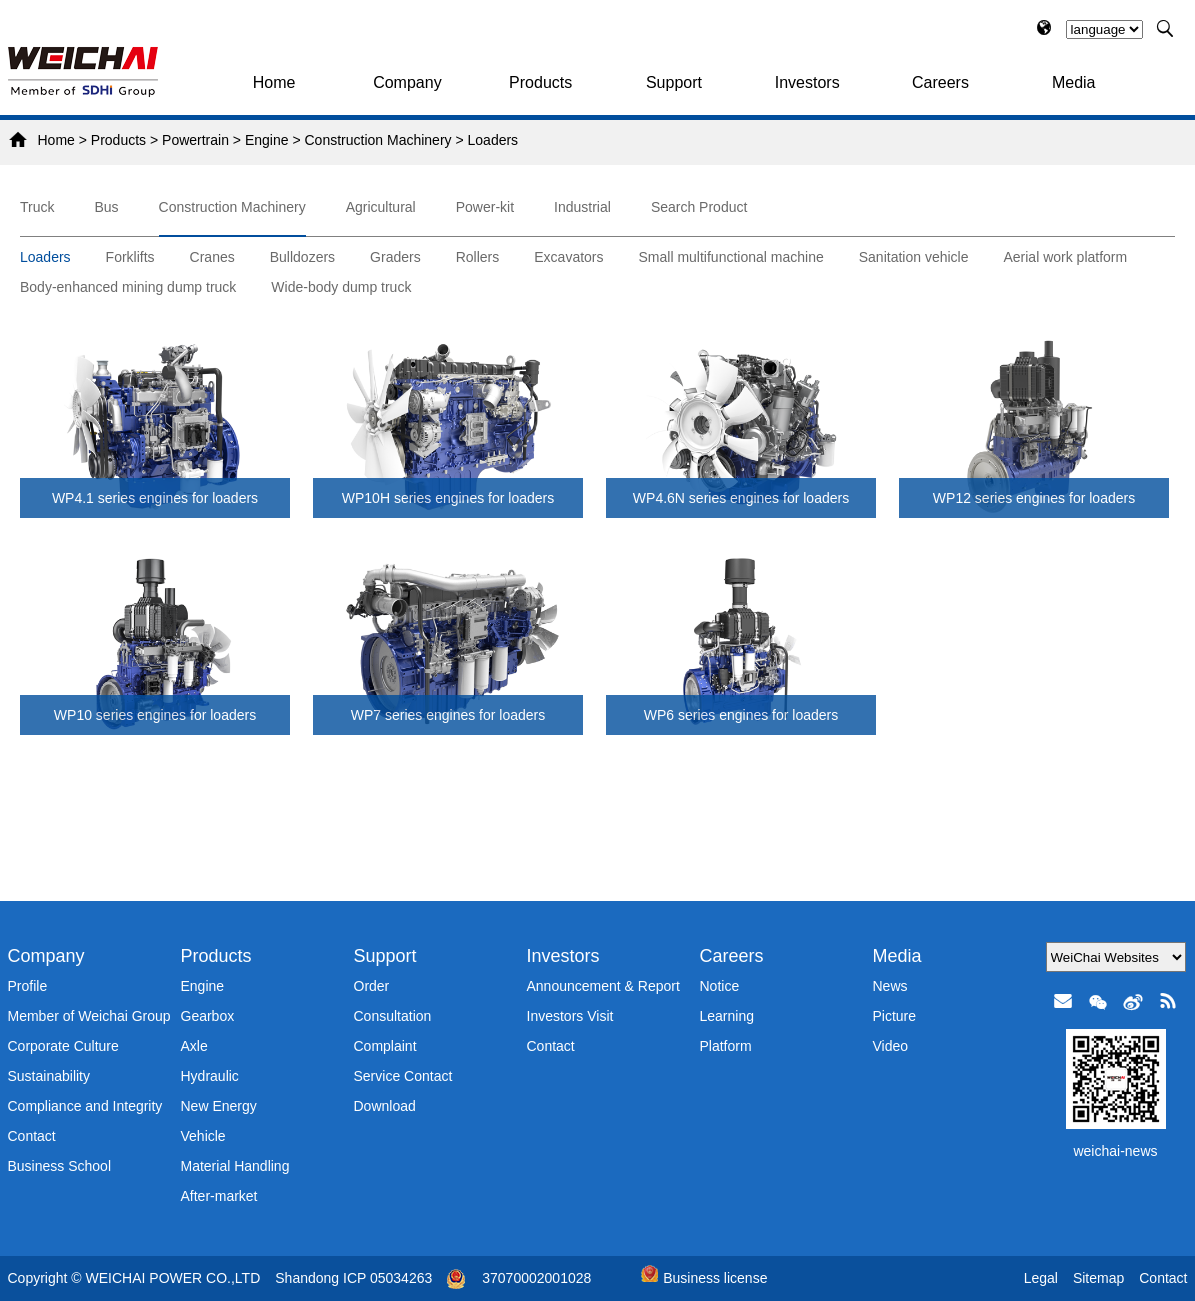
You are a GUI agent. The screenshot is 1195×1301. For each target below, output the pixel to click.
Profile (28, 986)
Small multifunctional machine (731, 257)
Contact (32, 1136)
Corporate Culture (63, 1046)
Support (674, 82)
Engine (267, 140)
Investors (807, 82)
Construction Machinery (378, 140)
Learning (727, 1016)
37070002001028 (536, 1278)
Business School (60, 1166)
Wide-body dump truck (341, 287)
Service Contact (403, 1076)
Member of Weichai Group (89, 1016)
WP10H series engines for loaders (448, 498)
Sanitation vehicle (914, 257)
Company (407, 82)
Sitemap (1098, 1278)
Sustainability (49, 1076)
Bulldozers (302, 257)
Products (540, 82)
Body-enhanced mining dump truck (128, 287)
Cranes (212, 257)
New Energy (219, 1106)
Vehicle (203, 1136)
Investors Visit (570, 1016)
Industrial (582, 207)
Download (385, 1106)
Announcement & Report (603, 986)
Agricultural (381, 207)
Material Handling (235, 1166)
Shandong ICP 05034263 (353, 1278)
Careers (940, 82)
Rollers (478, 257)
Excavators (568, 257)
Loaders (493, 140)
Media (1074, 82)
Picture (895, 1016)
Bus (106, 207)
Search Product (699, 207)
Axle (194, 1046)
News (890, 986)
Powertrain (195, 140)
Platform (726, 1046)
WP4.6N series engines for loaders (741, 498)
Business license (704, 1278)
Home (274, 82)
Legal (1041, 1278)
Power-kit (485, 207)
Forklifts (130, 257)
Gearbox (208, 1016)
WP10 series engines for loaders (155, 715)
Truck (37, 207)
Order (372, 986)
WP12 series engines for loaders (1034, 498)
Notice (720, 986)
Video (891, 1046)
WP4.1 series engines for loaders (155, 498)
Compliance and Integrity (85, 1106)
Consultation (393, 1016)
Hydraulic (210, 1076)
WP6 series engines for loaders (741, 715)
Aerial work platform (1065, 257)
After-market (219, 1196)
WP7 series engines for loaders (448, 715)
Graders (395, 257)
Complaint (385, 1046)
